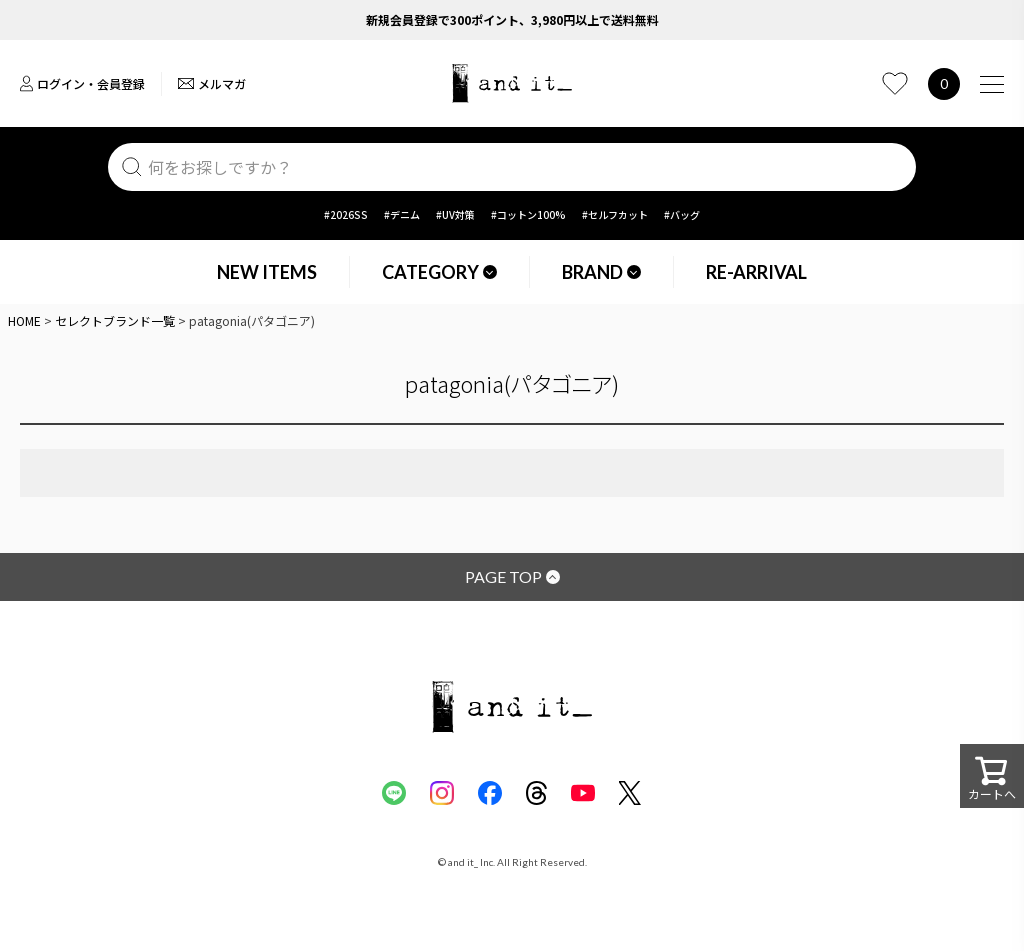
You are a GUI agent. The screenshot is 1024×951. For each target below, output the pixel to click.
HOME (24, 320)
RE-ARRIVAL (756, 272)
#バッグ (682, 214)
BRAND (601, 272)
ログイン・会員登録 (82, 83)
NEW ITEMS (267, 272)
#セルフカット (615, 214)
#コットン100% (528, 214)
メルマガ (212, 83)
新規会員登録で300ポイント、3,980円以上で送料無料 (512, 19)
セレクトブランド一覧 (115, 320)
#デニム (402, 214)
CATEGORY (439, 272)
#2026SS (346, 214)
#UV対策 (455, 214)
